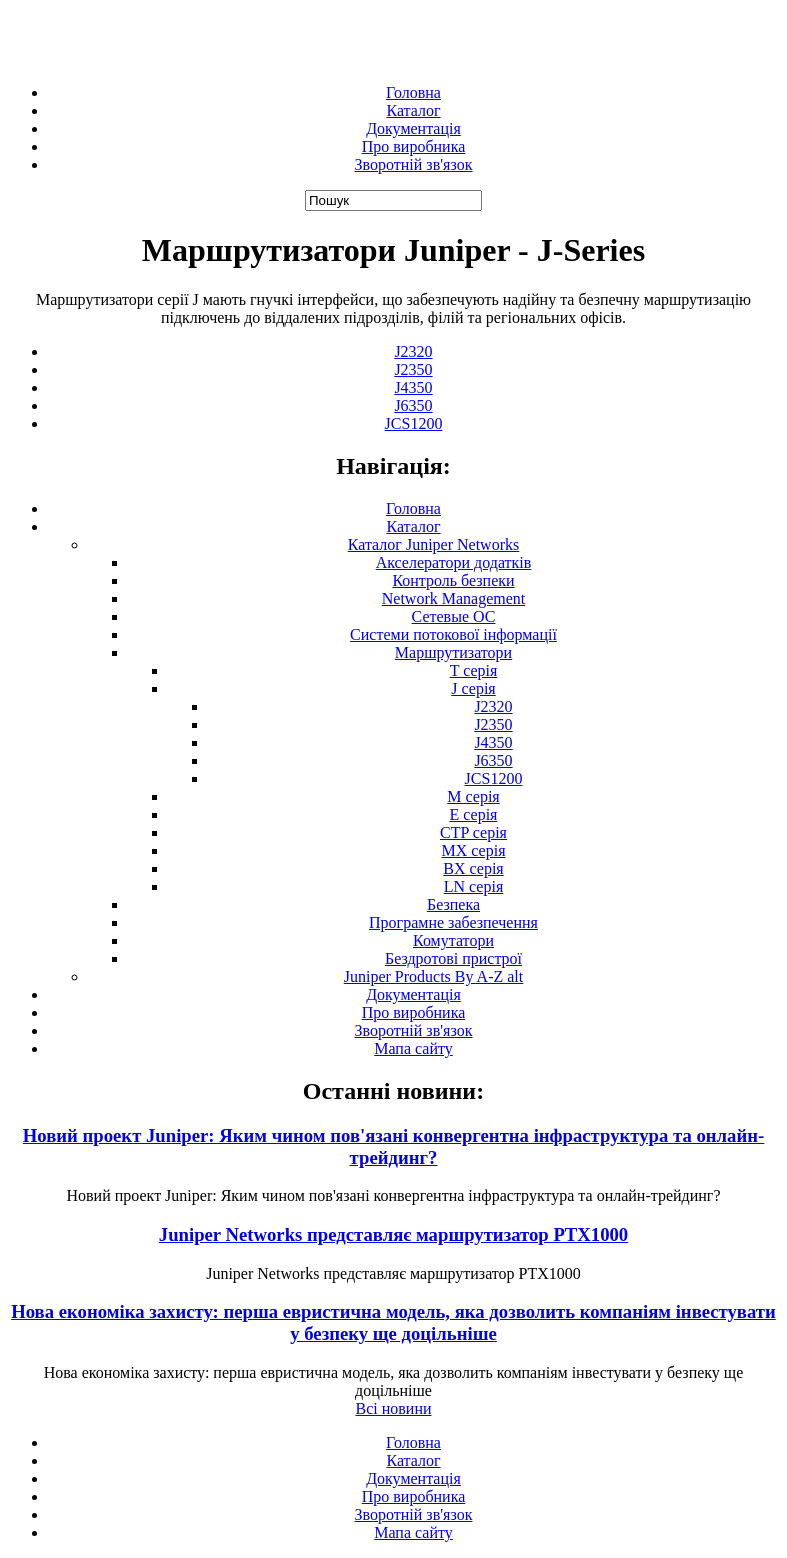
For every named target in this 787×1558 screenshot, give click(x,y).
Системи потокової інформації (453, 634)
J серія (473, 688)
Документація (413, 128)
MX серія (474, 850)
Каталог (413, 110)
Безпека (453, 904)
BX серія (473, 868)
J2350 (413, 369)
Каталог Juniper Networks (433, 544)
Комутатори (453, 940)
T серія (474, 670)
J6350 (413, 405)
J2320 (413, 351)
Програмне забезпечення (453, 922)
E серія (474, 814)
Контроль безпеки (453, 580)
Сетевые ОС (454, 616)
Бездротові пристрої (453, 958)
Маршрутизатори (453, 652)
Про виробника (414, 146)
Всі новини (393, 1408)
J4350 (413, 387)
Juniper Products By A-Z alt (434, 976)
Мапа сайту (413, 1048)
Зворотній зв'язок (414, 164)
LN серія (474, 886)
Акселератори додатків (454, 562)
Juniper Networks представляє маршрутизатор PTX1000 (393, 1234)
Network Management (454, 598)
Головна (413, 92)
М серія (473, 796)
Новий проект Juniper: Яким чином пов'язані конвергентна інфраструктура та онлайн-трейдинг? (393, 1146)
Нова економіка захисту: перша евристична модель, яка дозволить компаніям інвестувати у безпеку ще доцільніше (393, 1322)
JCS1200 (414, 423)
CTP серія (473, 832)
